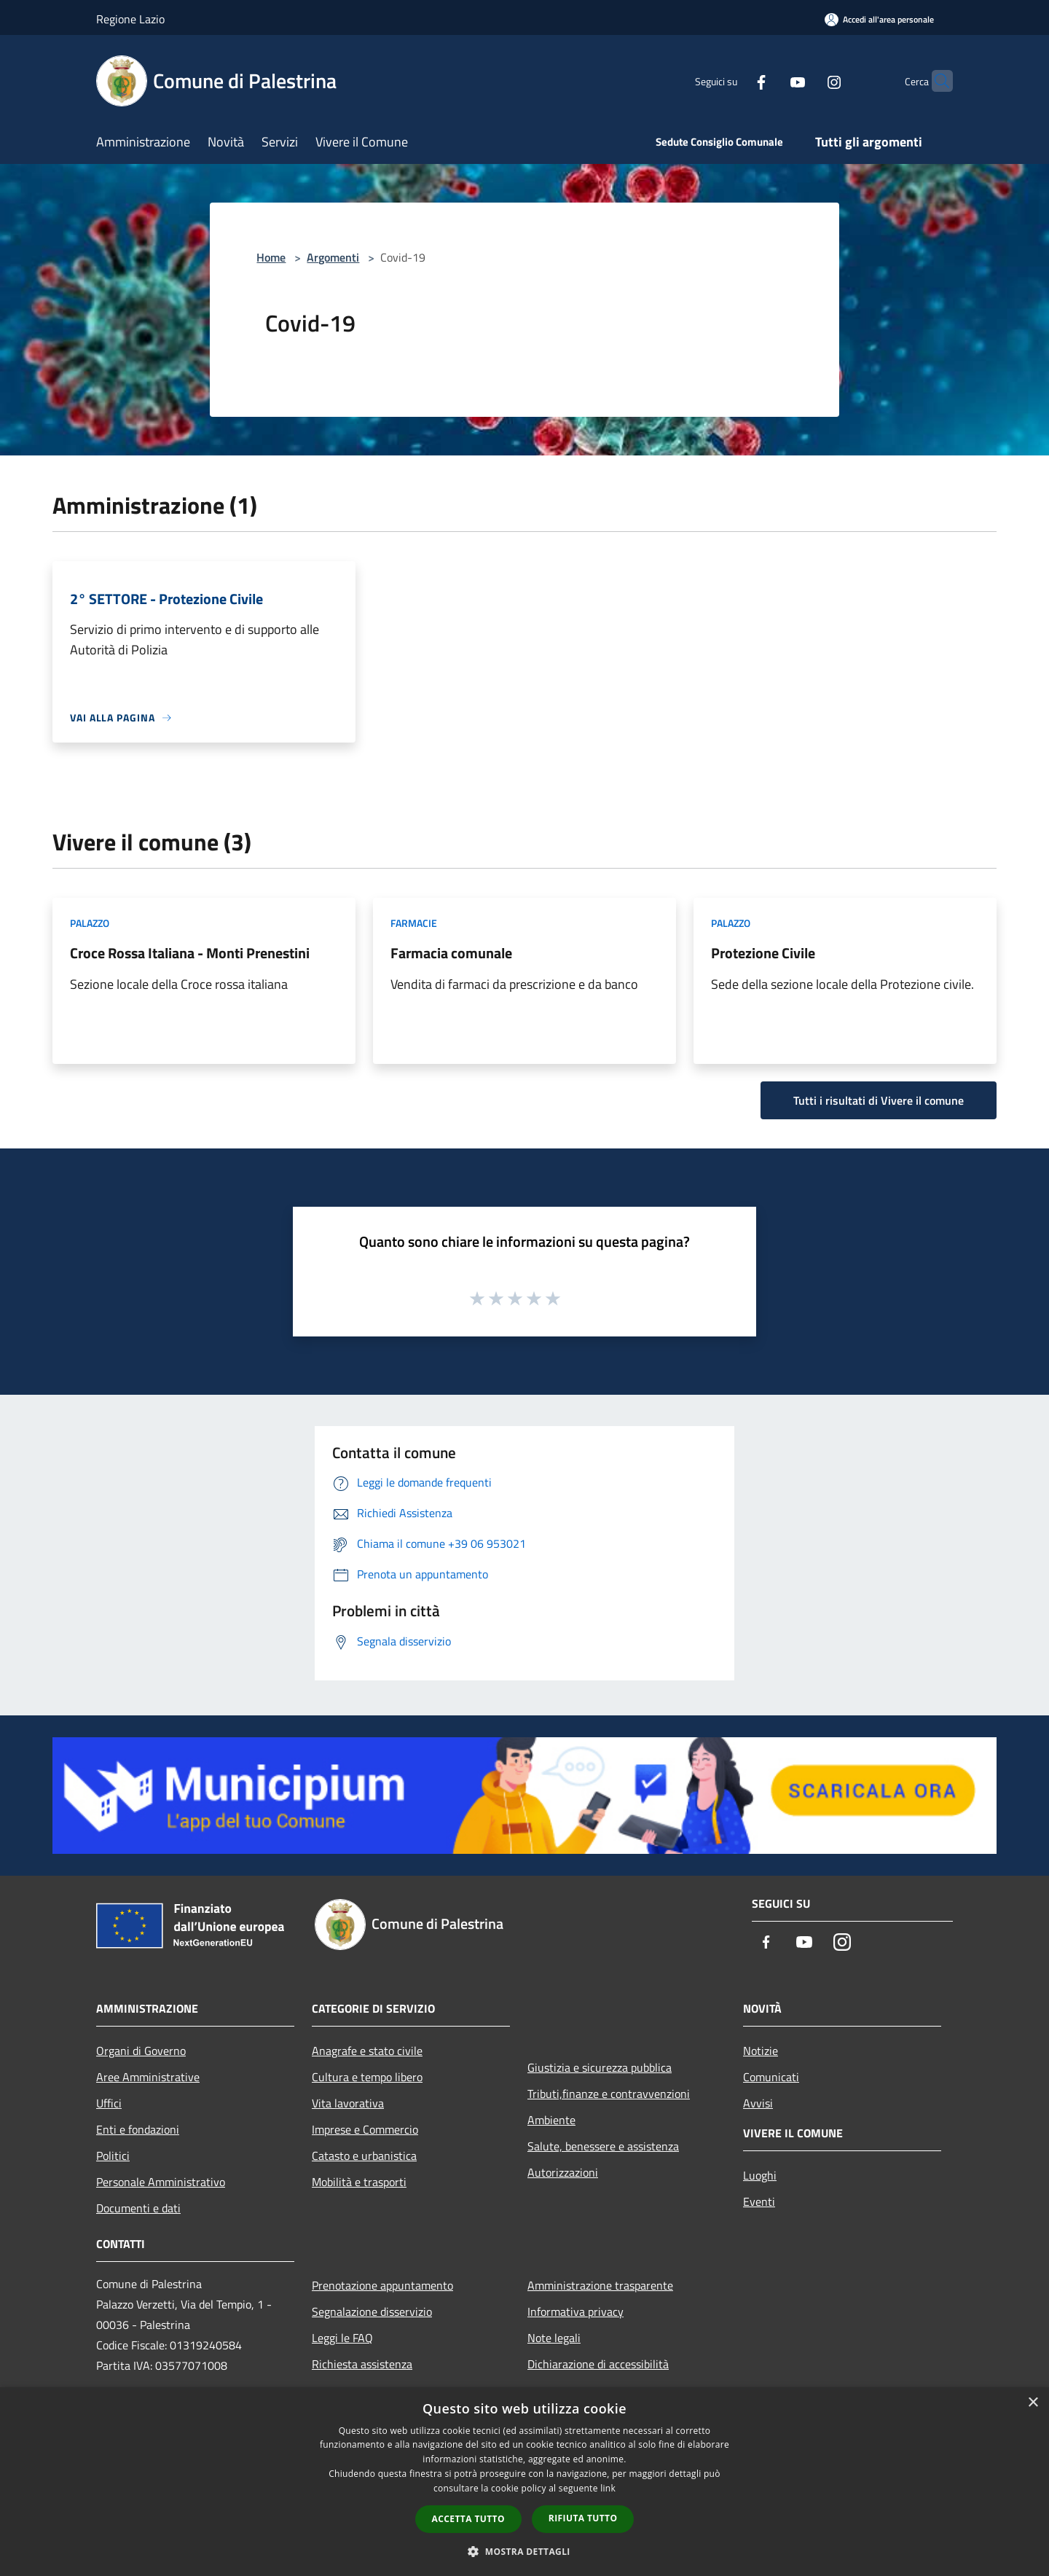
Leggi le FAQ (342, 2337)
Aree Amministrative (148, 2077)
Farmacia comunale (451, 952)
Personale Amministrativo (160, 2182)
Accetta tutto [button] (468, 2519)
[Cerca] (935, 80)
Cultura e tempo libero (367, 2077)
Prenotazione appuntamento (382, 2285)
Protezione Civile (763, 952)
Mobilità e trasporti (359, 2182)
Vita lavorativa (348, 2103)
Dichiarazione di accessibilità (598, 2364)
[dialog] (524, 2481)
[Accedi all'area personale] (879, 19)
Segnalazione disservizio (372, 2311)
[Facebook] (732, 80)
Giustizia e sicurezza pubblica (599, 2067)
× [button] (1032, 2402)
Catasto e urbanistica (364, 2155)
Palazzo (89, 923)
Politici (113, 2155)
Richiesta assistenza (362, 2364)
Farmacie (413, 923)
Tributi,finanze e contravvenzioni (608, 2093)
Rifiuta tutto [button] (583, 2518)
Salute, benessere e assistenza (603, 2146)
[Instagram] (805, 80)
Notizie (760, 2050)
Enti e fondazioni (137, 2129)
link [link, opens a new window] (608, 2488)
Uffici (109, 2103)
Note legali (554, 2337)
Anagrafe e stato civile (367, 2050)
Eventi (759, 2201)
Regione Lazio (130, 19)
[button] (524, 2551)
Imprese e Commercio (365, 2129)
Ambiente (551, 2120)
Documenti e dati (138, 2208)
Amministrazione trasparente (600, 2285)
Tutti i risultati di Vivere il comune (878, 1100)
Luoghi (760, 2175)
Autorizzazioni (562, 2172)
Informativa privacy (575, 2311)
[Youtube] (769, 80)
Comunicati (771, 2077)
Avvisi (758, 2103)
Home (271, 257)
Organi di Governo (141, 2050)
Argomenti (333, 257)
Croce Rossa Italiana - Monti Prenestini (190, 952)
